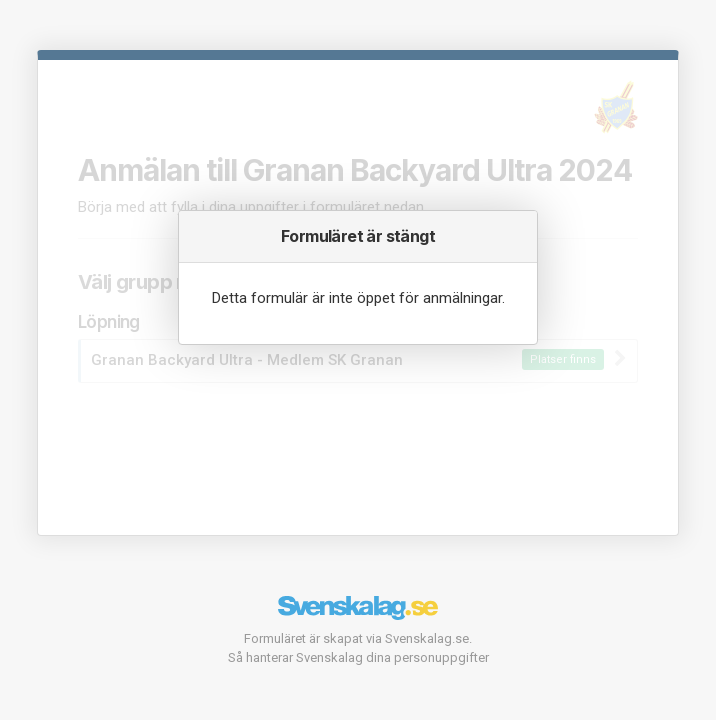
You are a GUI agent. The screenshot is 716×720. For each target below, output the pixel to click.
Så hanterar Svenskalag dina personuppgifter (358, 657)
